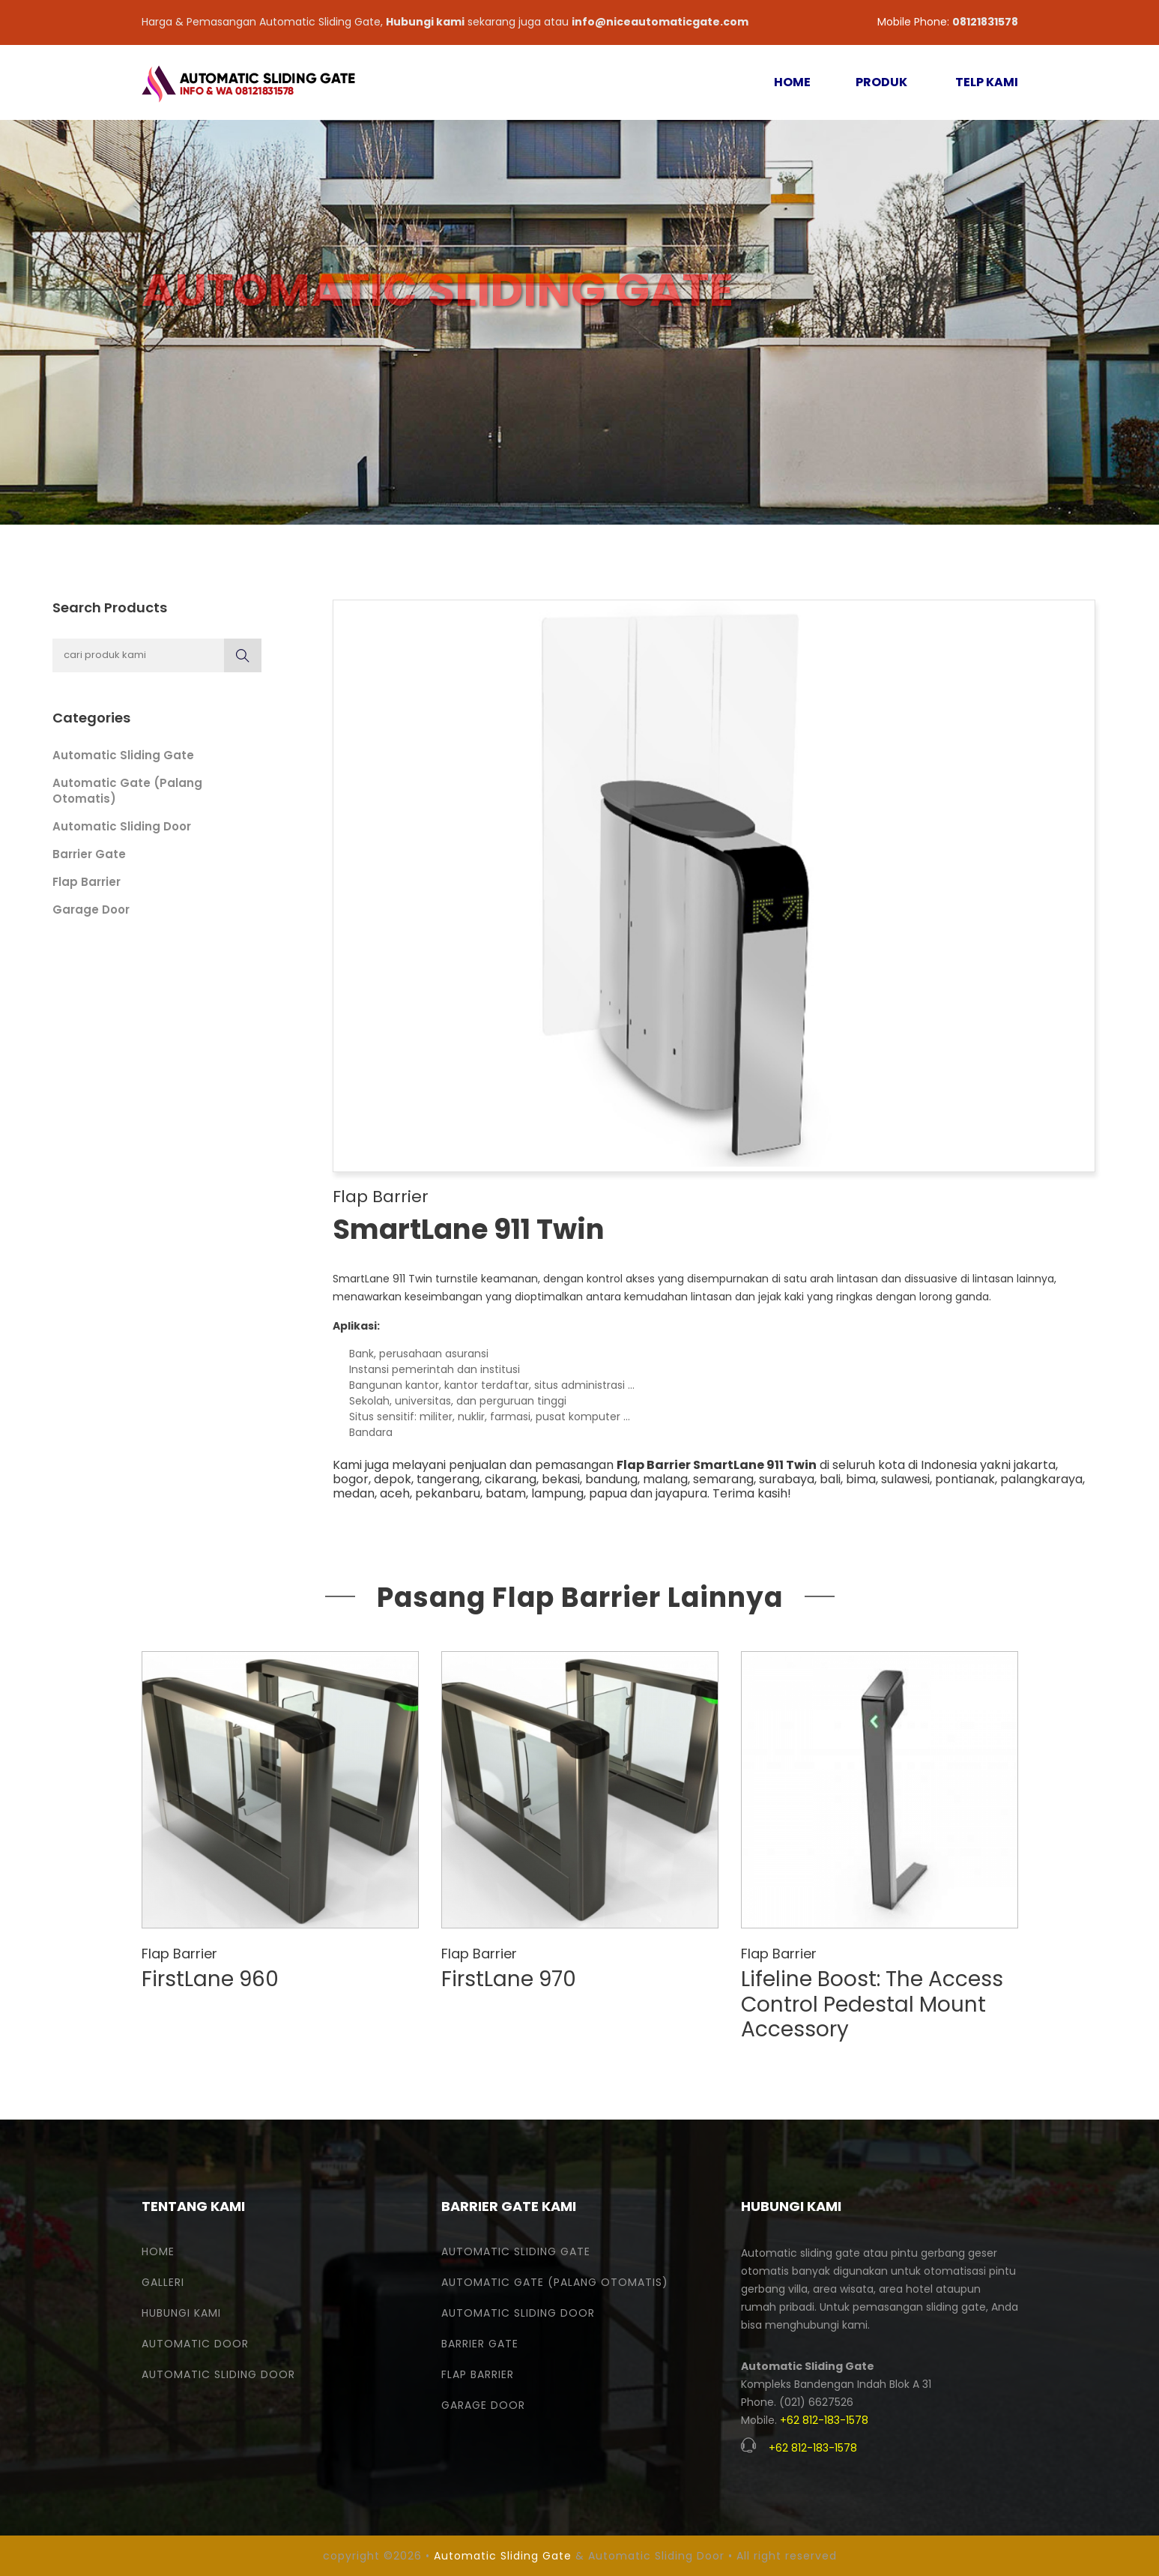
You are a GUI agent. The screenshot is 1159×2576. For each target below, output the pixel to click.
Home (158, 2251)
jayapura (681, 1493)
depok (392, 1479)
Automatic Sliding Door (121, 826)
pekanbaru (447, 1493)
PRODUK (881, 82)
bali (830, 1479)
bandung (611, 1479)
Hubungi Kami (181, 2312)
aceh (395, 1493)
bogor (351, 1479)
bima (861, 1479)
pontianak (965, 1479)
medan (354, 1493)
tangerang (448, 1479)
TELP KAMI (986, 82)
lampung (557, 1493)
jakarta (1035, 1464)
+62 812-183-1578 (824, 2420)
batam (505, 1493)
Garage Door (91, 909)
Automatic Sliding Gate (123, 755)
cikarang (510, 1479)
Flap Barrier (86, 882)
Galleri (163, 2282)
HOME (792, 82)
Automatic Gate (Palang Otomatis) (554, 2282)
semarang (723, 1479)
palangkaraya (1041, 1479)
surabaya (786, 1479)
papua (608, 1493)
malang (665, 1479)
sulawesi (905, 1479)
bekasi (561, 1479)
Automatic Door (195, 2343)
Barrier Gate (89, 854)
